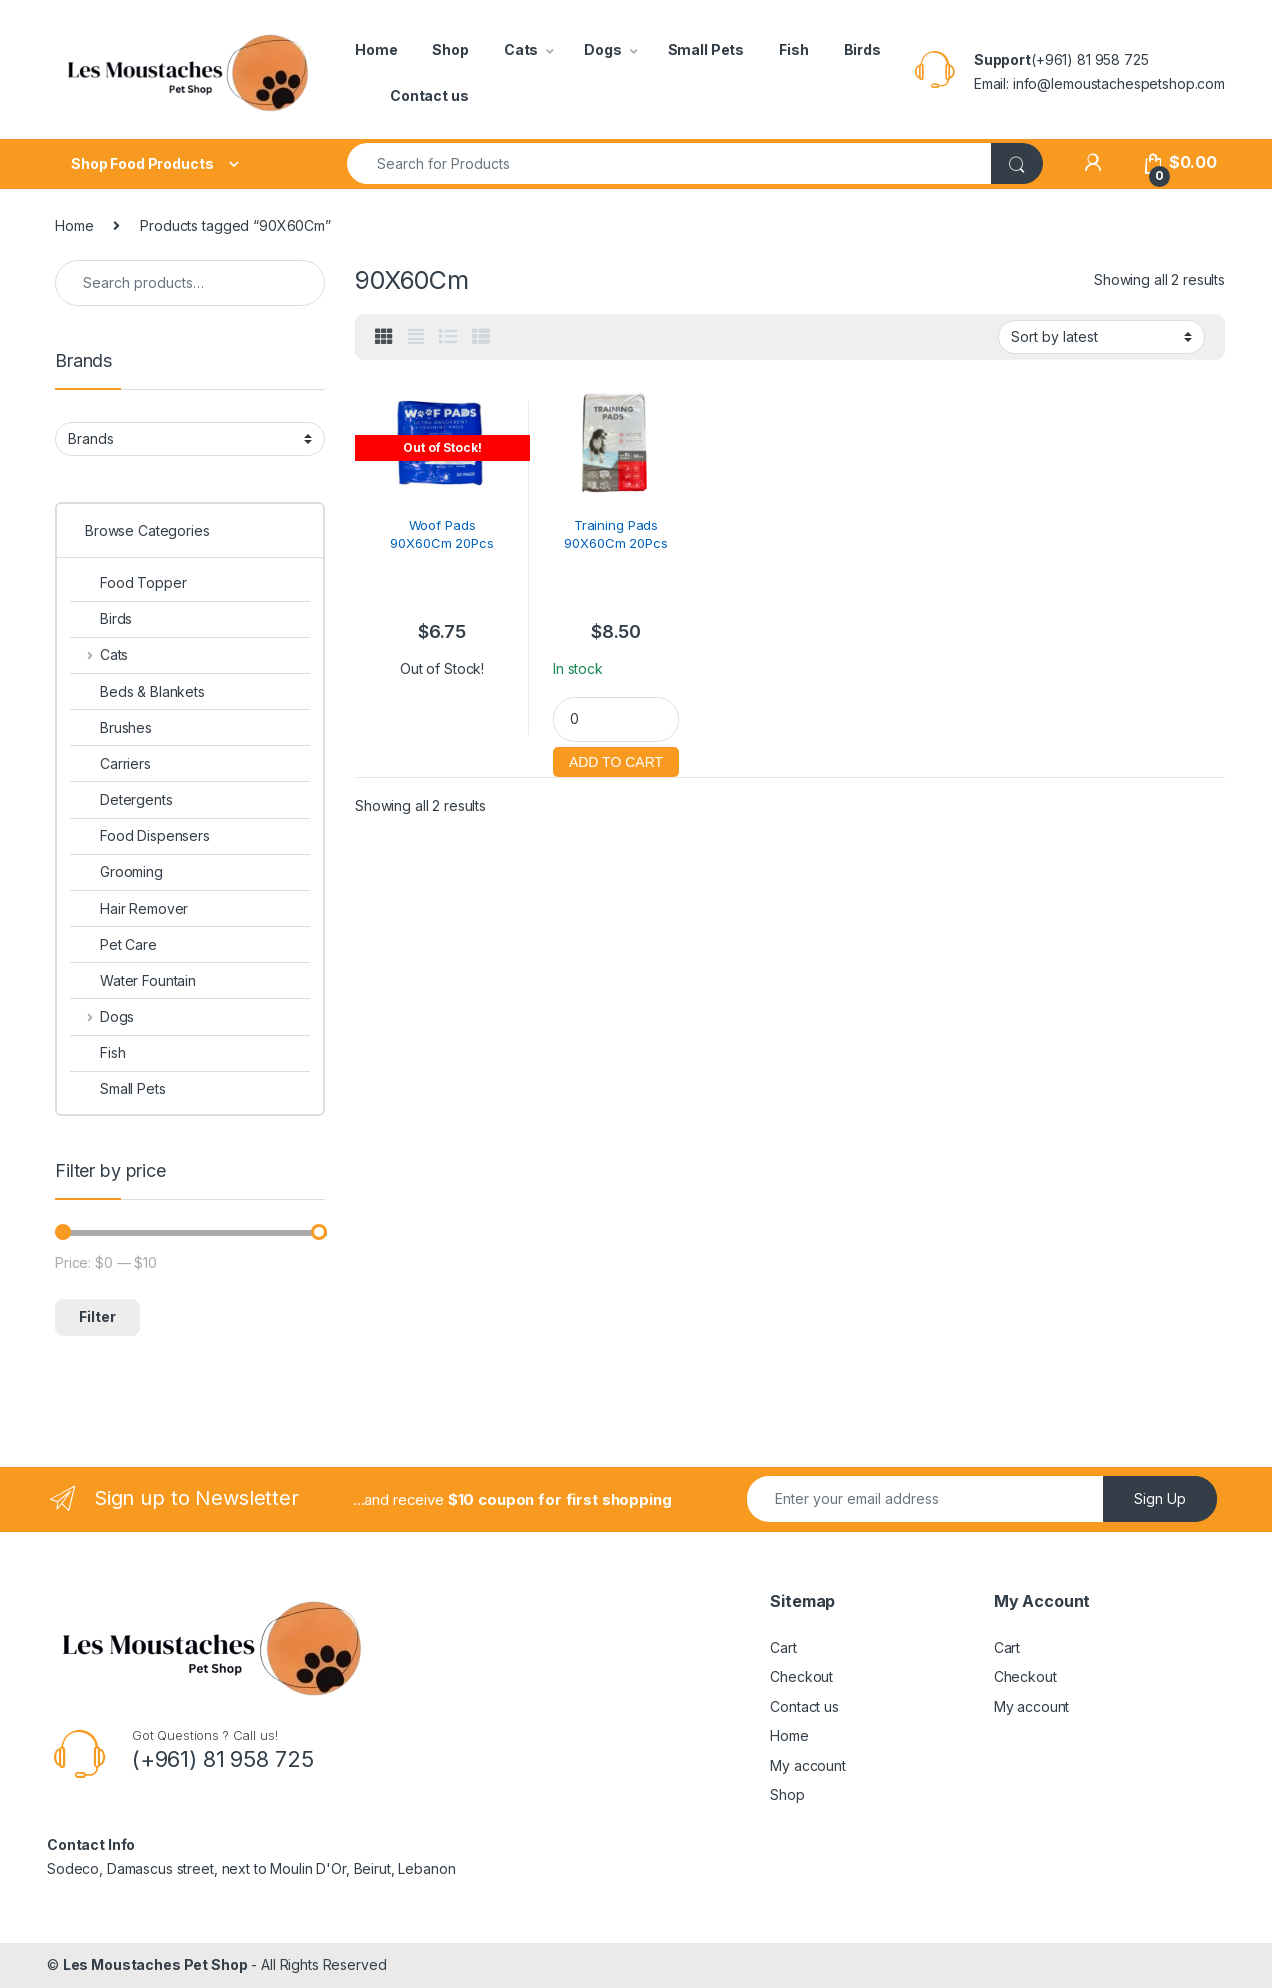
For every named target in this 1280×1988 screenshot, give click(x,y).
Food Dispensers (140, 835)
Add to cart (616, 759)
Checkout (801, 1676)
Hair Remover (129, 908)
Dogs (602, 49)
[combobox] (669, 163)
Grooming (116, 871)
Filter (97, 1316)
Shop (450, 49)
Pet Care (113, 944)
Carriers (110, 763)
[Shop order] (1101, 337)
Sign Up (1160, 1498)
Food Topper (128, 582)
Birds (862, 49)
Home (376, 49)
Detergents (121, 799)
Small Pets (706, 49)
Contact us (429, 95)
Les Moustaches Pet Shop (155, 1964)
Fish (793, 49)
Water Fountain (133, 980)
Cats (521, 49)
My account (808, 1765)
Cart (783, 1647)
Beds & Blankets (137, 691)
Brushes (111, 727)
